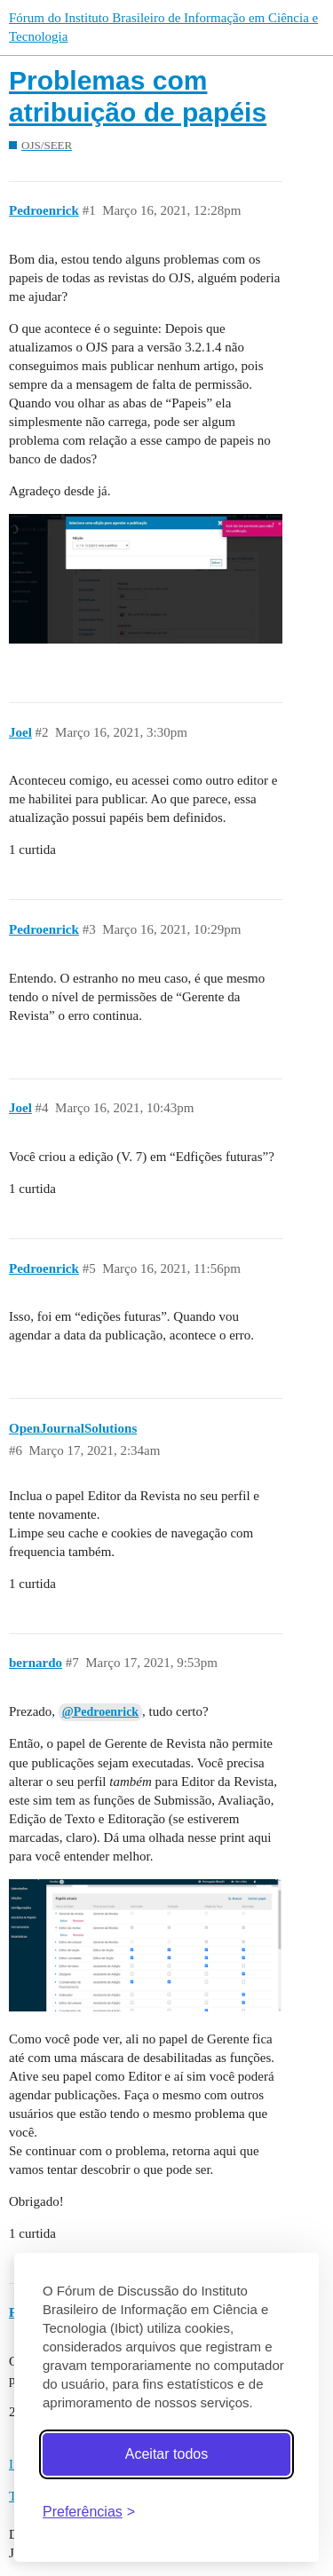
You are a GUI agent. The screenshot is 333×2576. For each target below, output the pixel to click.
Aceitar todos (166, 2453)
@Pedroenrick (100, 1712)
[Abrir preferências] (89, 2511)
